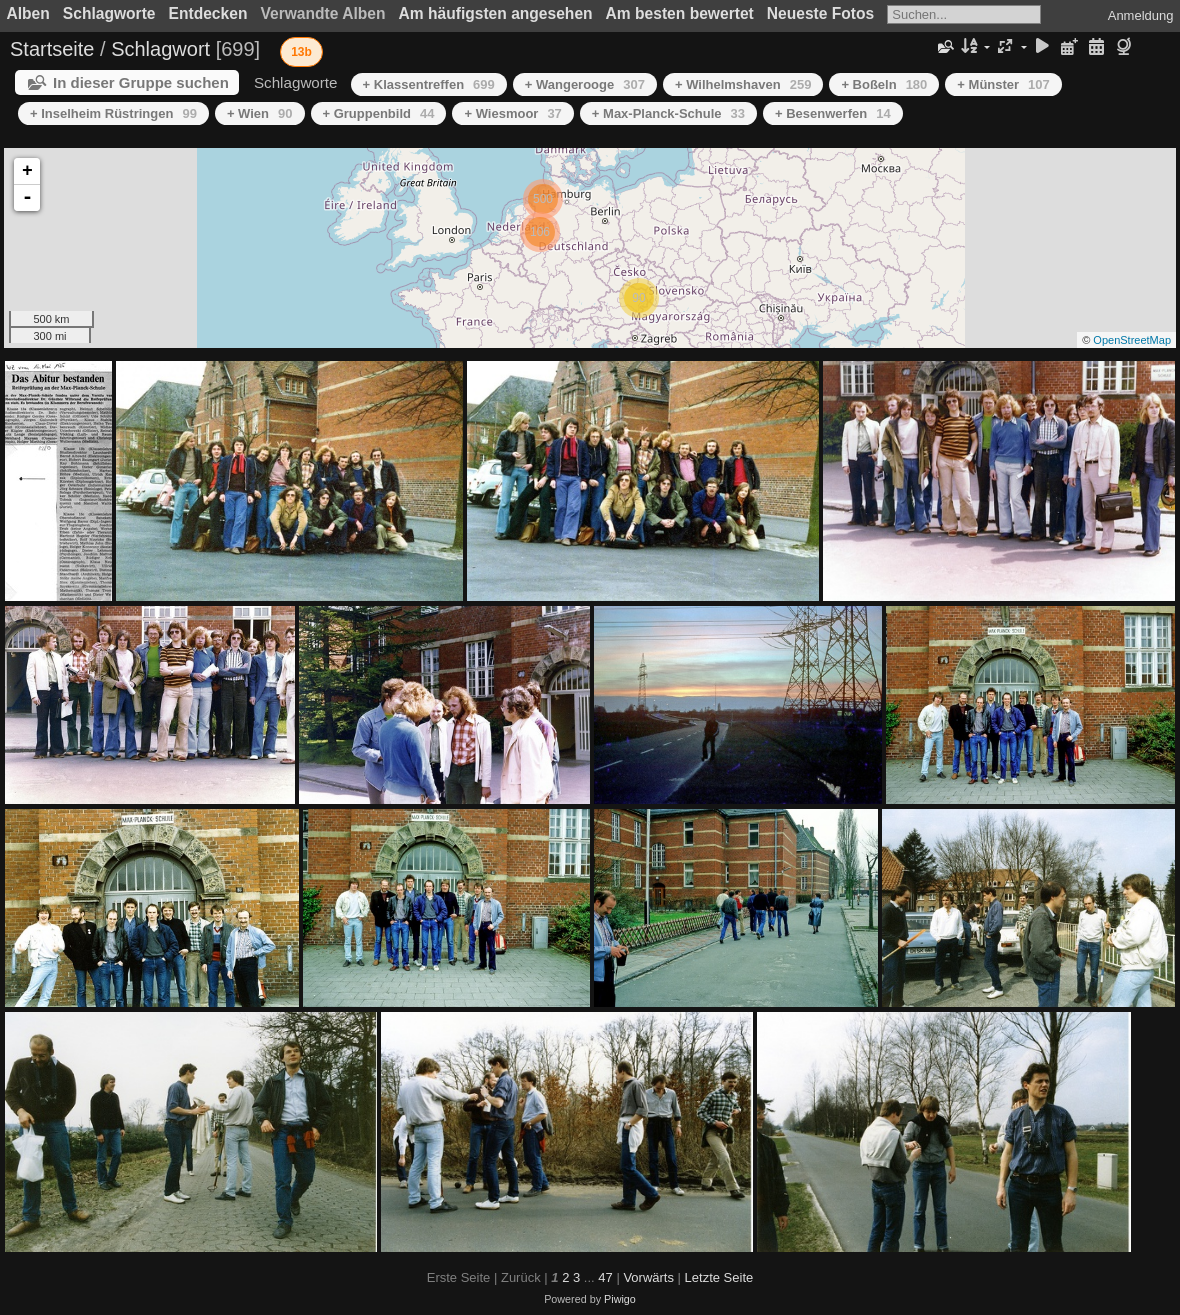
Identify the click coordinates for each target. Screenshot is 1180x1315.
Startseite (52, 49)
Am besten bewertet (680, 13)
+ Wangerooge (585, 84)
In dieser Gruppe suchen (141, 82)
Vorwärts (648, 1277)
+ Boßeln (884, 84)
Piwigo (620, 1299)
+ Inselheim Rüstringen (113, 113)
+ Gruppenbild (379, 113)
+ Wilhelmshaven (743, 84)
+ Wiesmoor (512, 113)
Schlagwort (160, 49)
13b (301, 52)
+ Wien (260, 113)
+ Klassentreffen (429, 84)
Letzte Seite (719, 1277)
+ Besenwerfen (833, 113)
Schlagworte (109, 13)
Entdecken (208, 13)
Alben (28, 13)
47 (605, 1277)
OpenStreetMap (1132, 340)
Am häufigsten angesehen (496, 13)
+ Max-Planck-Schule (668, 113)
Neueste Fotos (820, 13)
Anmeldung (1141, 15)
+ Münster (1003, 84)
